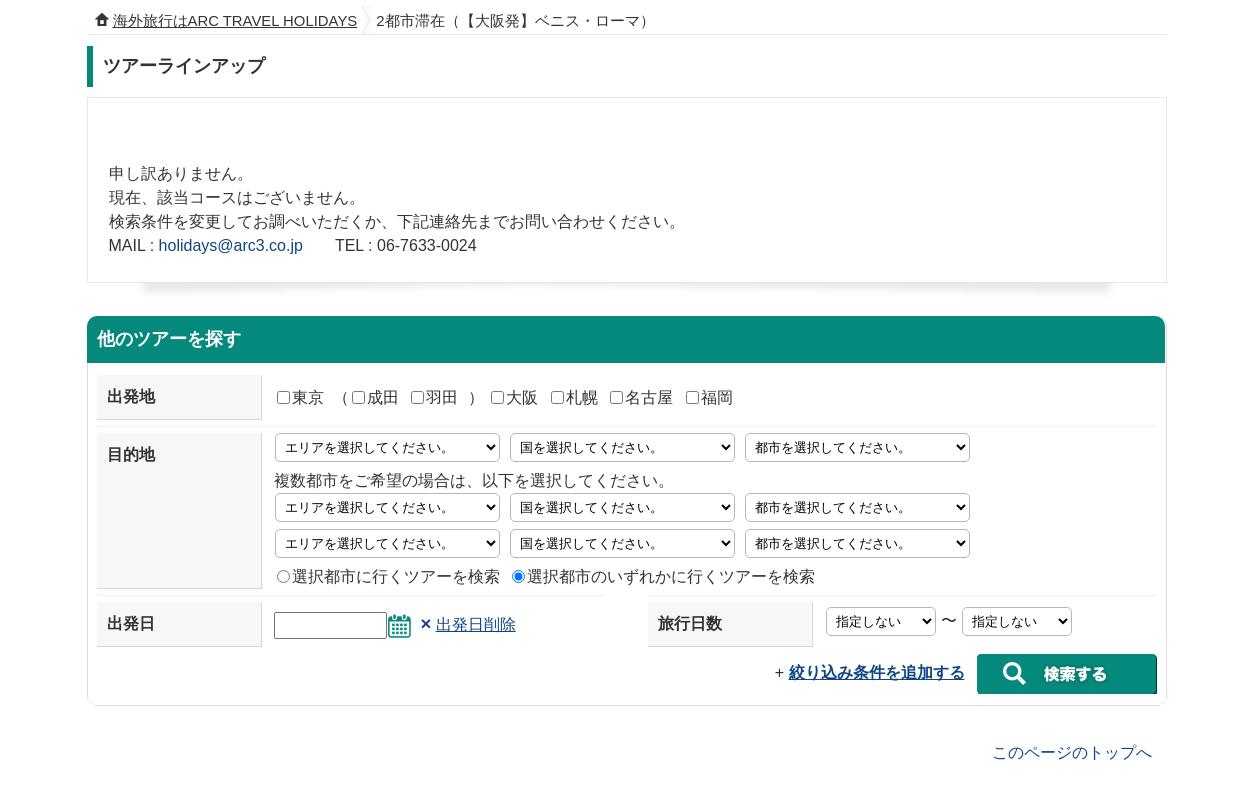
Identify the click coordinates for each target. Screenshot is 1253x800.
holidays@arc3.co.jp (231, 245)
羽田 (434, 397)
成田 (375, 397)
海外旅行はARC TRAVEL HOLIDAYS (235, 21)
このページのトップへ (1072, 751)
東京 (300, 397)
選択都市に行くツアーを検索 (388, 576)
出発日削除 (476, 624)
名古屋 (641, 397)
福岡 (709, 397)
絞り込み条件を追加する (877, 672)
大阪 (514, 397)
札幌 (574, 397)
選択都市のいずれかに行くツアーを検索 (663, 576)
